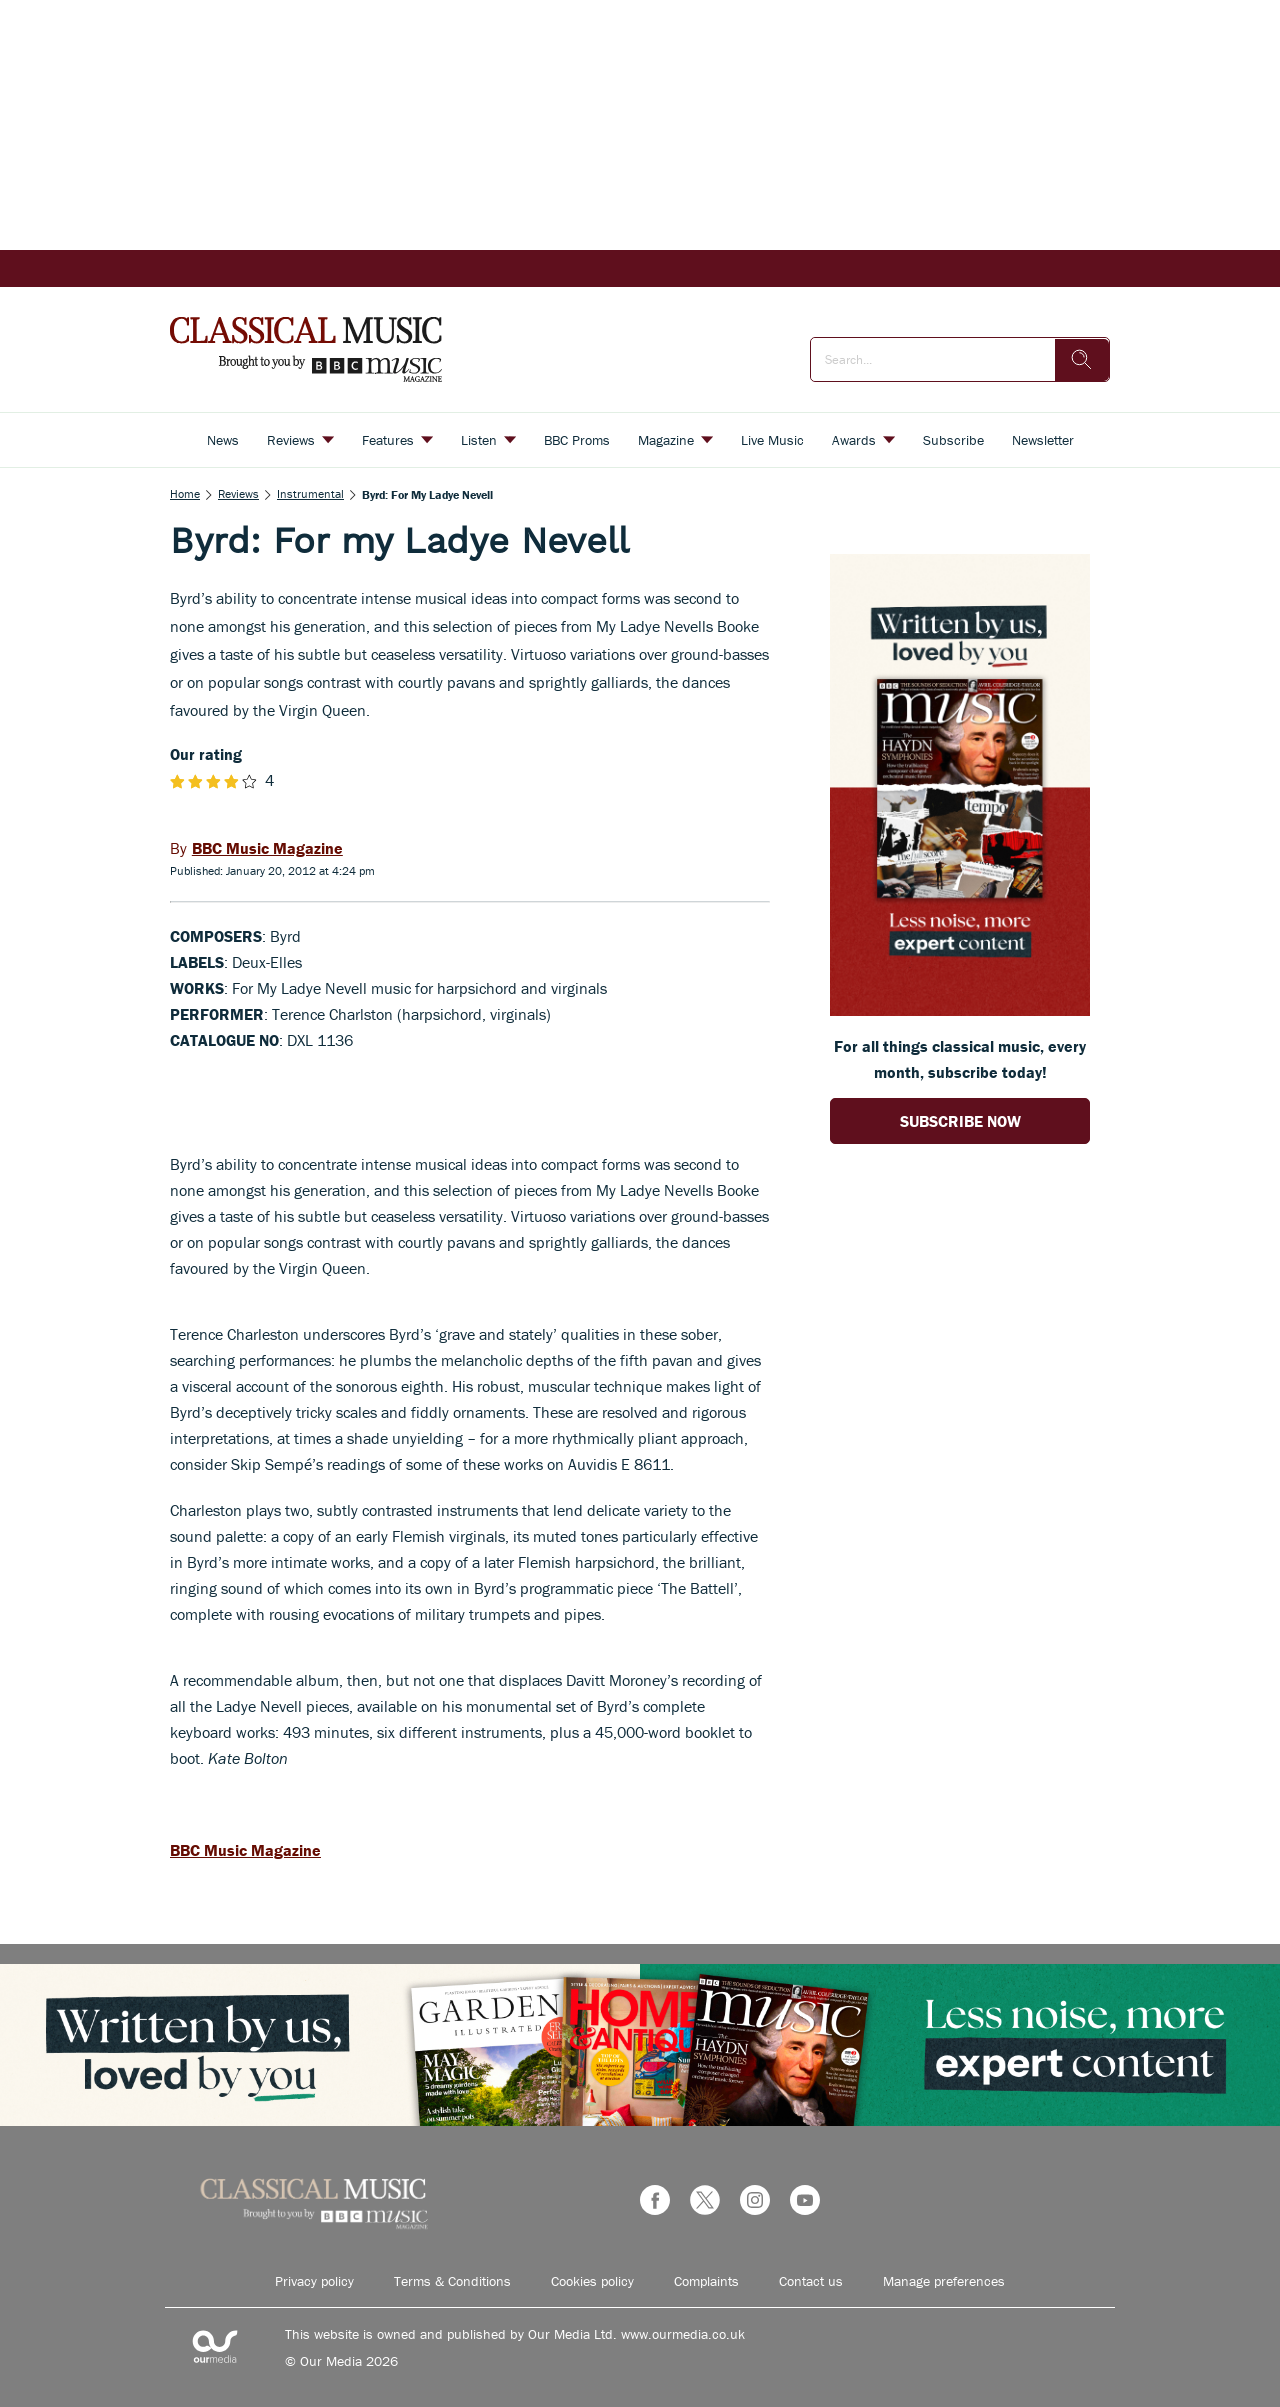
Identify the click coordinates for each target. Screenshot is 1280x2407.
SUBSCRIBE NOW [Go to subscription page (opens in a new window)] (960, 1121)
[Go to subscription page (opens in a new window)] (960, 1010)
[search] (1082, 360)
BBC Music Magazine (245, 1850)
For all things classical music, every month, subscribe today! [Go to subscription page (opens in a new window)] (960, 1059)
